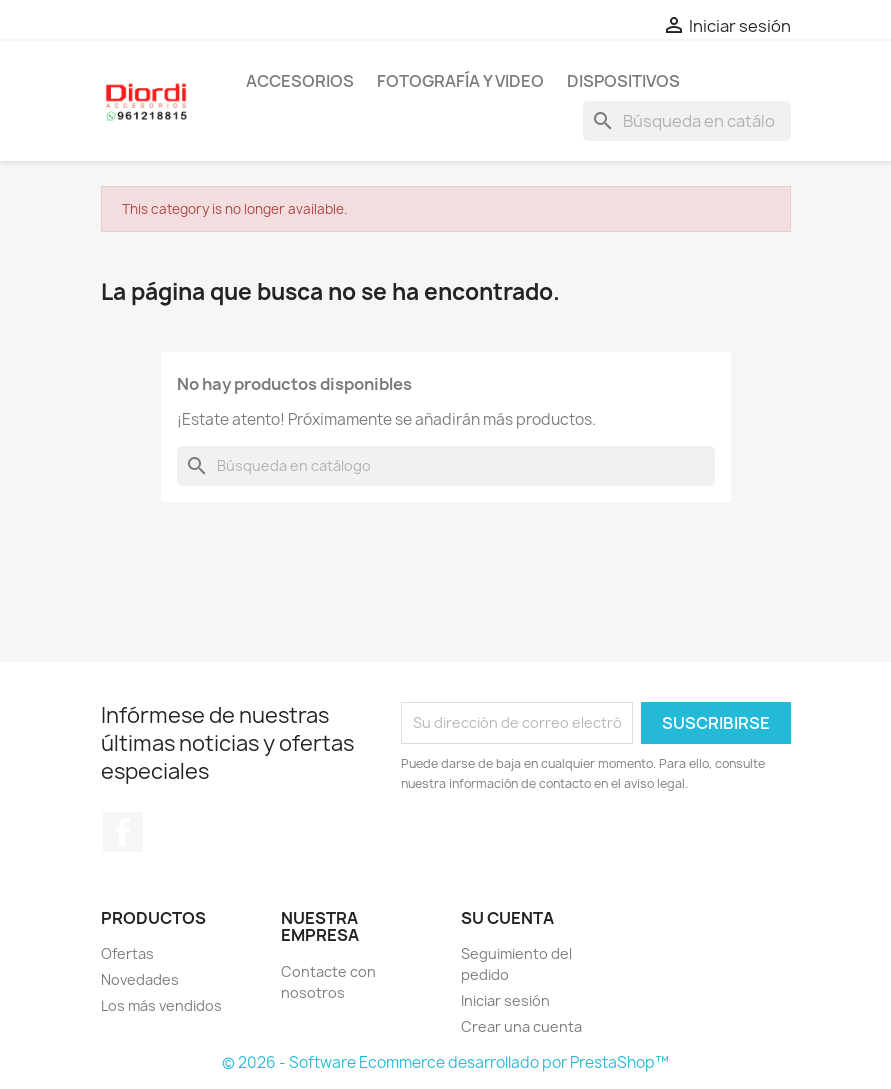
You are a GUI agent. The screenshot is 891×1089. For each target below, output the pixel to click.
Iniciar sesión (505, 1000)
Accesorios (300, 81)
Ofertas (127, 953)
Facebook (123, 832)
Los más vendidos (161, 1005)
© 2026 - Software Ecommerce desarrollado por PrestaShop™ (445, 1062)
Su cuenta (507, 918)
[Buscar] (687, 121)
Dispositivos (623, 81)
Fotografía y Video (460, 81)
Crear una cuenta (521, 1026)
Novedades (140, 979)
